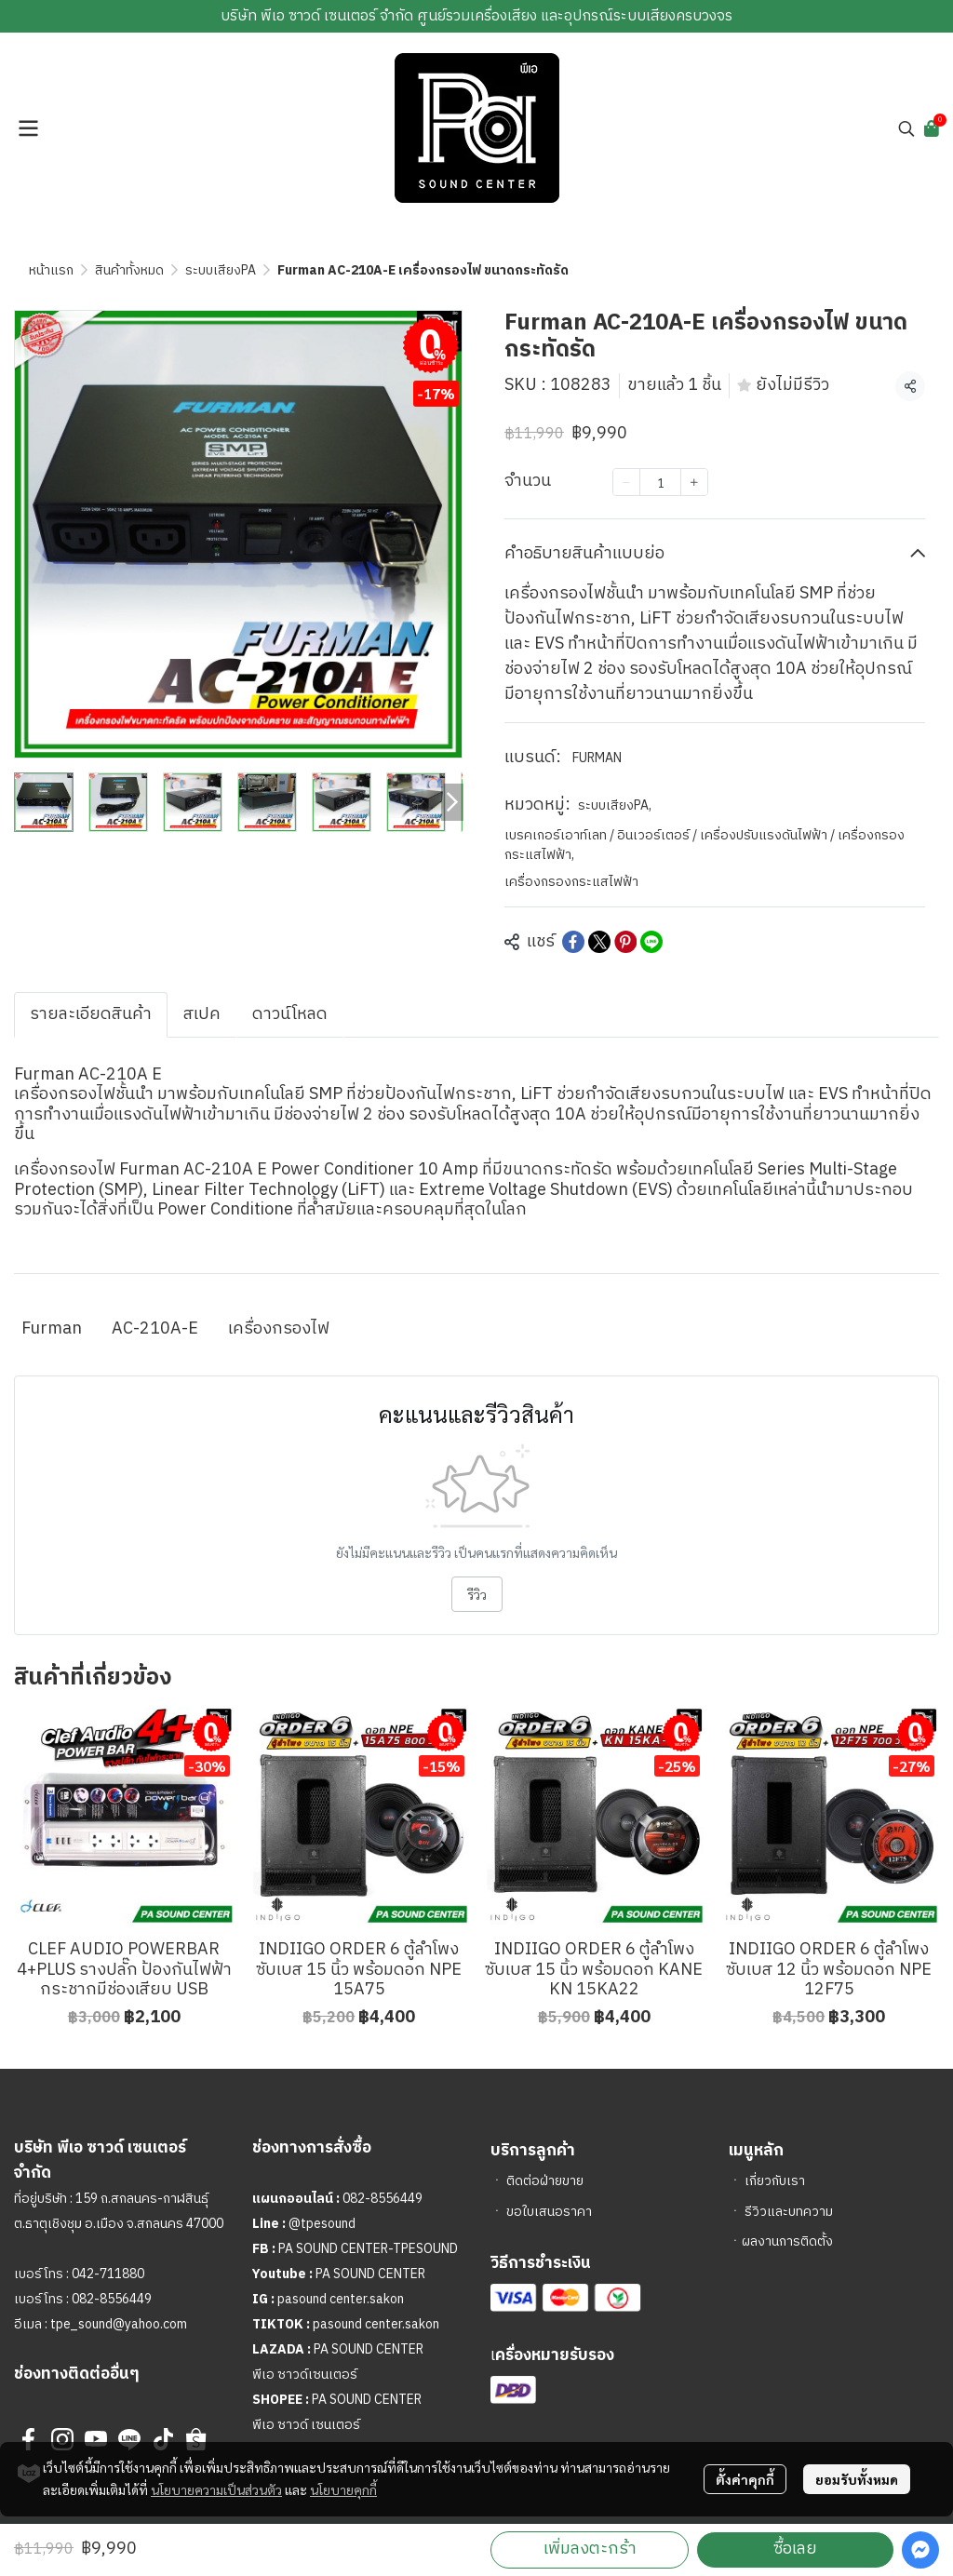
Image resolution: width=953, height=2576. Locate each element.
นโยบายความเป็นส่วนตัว (216, 2489)
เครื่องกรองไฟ (278, 1329)
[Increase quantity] (694, 482)
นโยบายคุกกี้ (343, 2489)
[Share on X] (599, 942)
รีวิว (477, 1594)
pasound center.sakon (340, 2299)
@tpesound (322, 2223)
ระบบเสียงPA (220, 270)
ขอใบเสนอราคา (549, 2211)
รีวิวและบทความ (789, 2211)
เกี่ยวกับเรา (775, 2181)
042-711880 (108, 2274)
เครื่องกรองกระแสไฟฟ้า (571, 882)
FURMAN (597, 758)
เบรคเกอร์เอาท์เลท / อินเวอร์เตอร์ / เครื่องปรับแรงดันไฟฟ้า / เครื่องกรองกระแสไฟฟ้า (704, 845)
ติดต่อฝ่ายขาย (545, 2181)
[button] (906, 128)
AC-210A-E (155, 1329)
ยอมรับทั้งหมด (856, 2479)
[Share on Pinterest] (625, 942)
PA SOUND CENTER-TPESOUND (368, 2249)
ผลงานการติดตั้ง (787, 2241)
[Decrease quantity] (626, 482)
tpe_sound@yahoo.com (117, 2324)
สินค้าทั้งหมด (129, 270)
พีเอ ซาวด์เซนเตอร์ (304, 2374)
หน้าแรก (51, 270)
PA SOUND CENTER (370, 2274)
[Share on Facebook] (573, 942)
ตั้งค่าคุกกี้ (745, 2479)
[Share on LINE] (651, 942)
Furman (51, 1329)
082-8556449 (112, 2299)
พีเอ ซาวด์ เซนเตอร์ (306, 2424)
